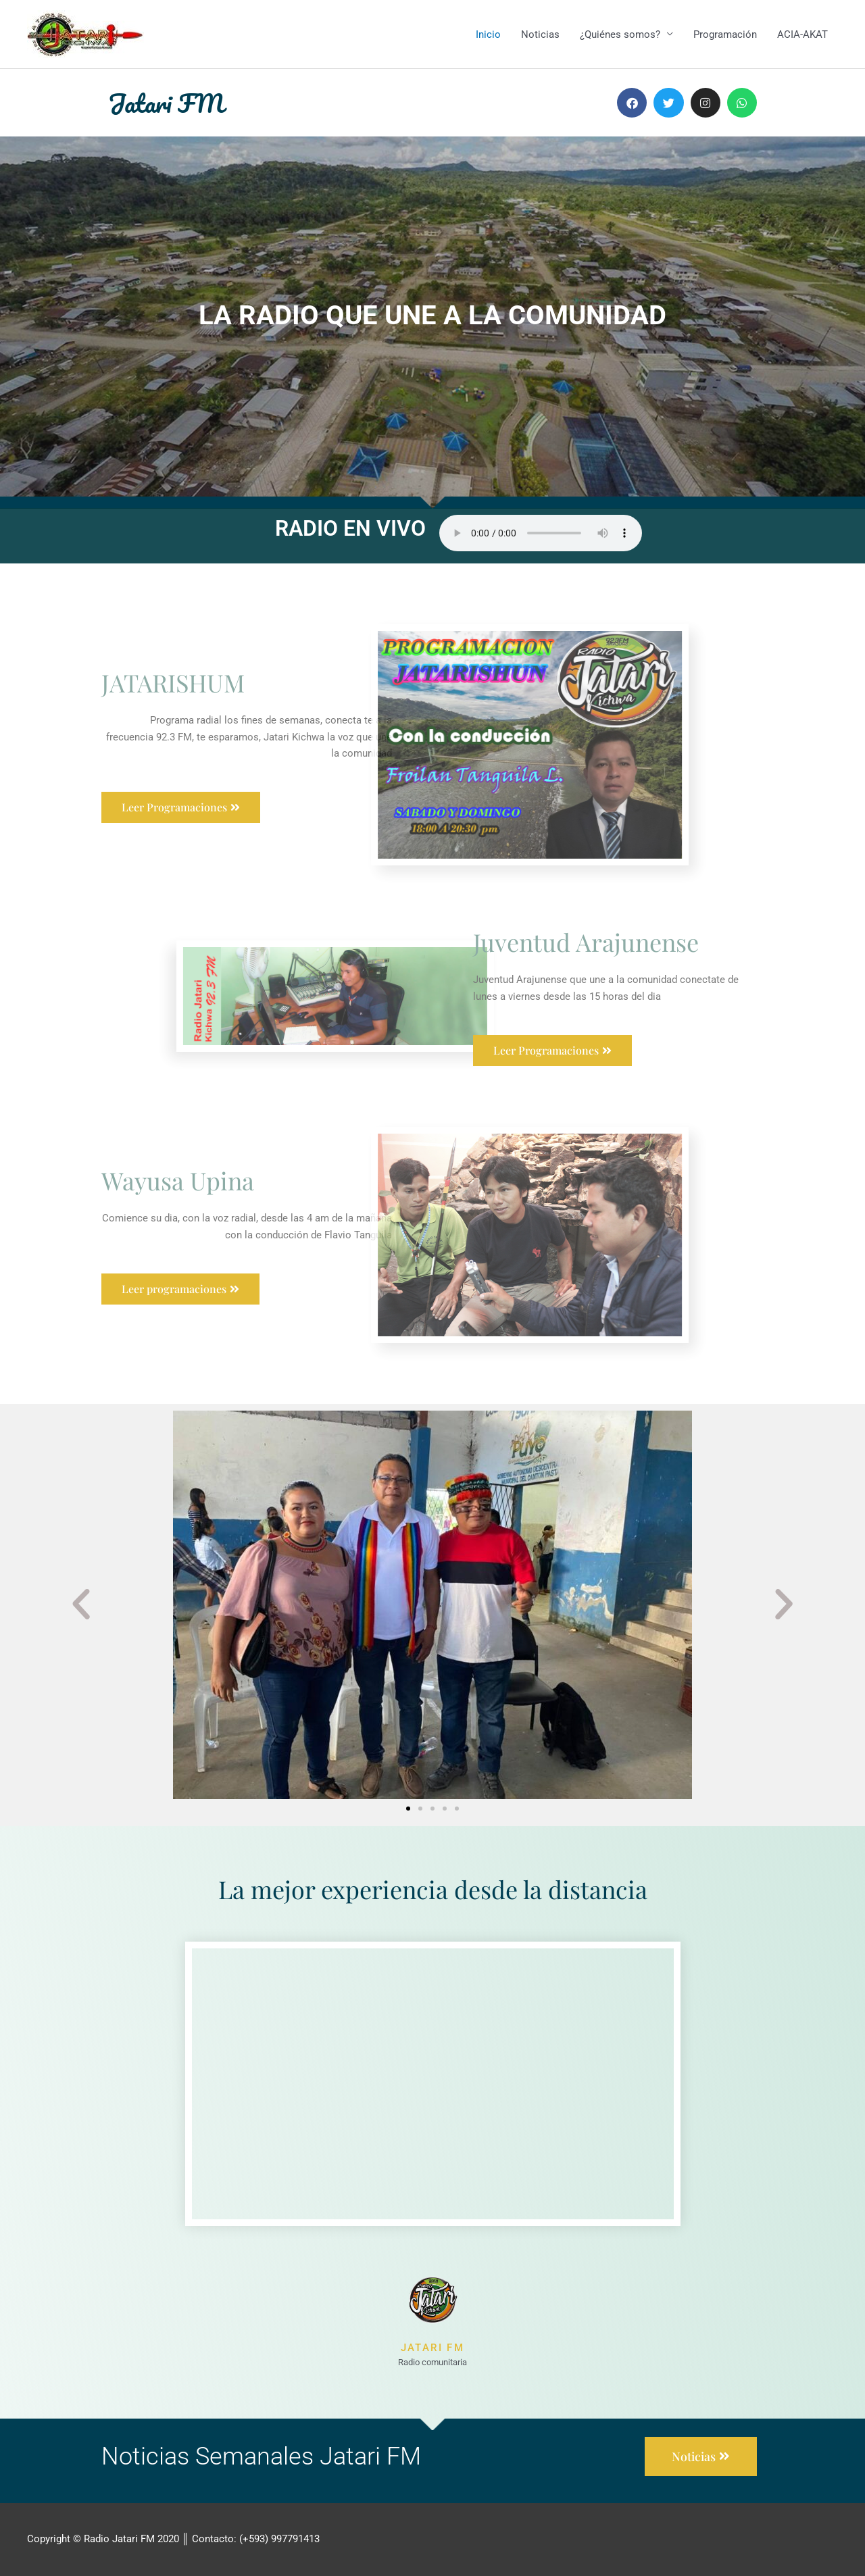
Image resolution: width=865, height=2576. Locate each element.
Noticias (540, 34)
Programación (725, 34)
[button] (81, 1604)
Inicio (488, 34)
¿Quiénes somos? (620, 34)
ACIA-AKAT (802, 34)
